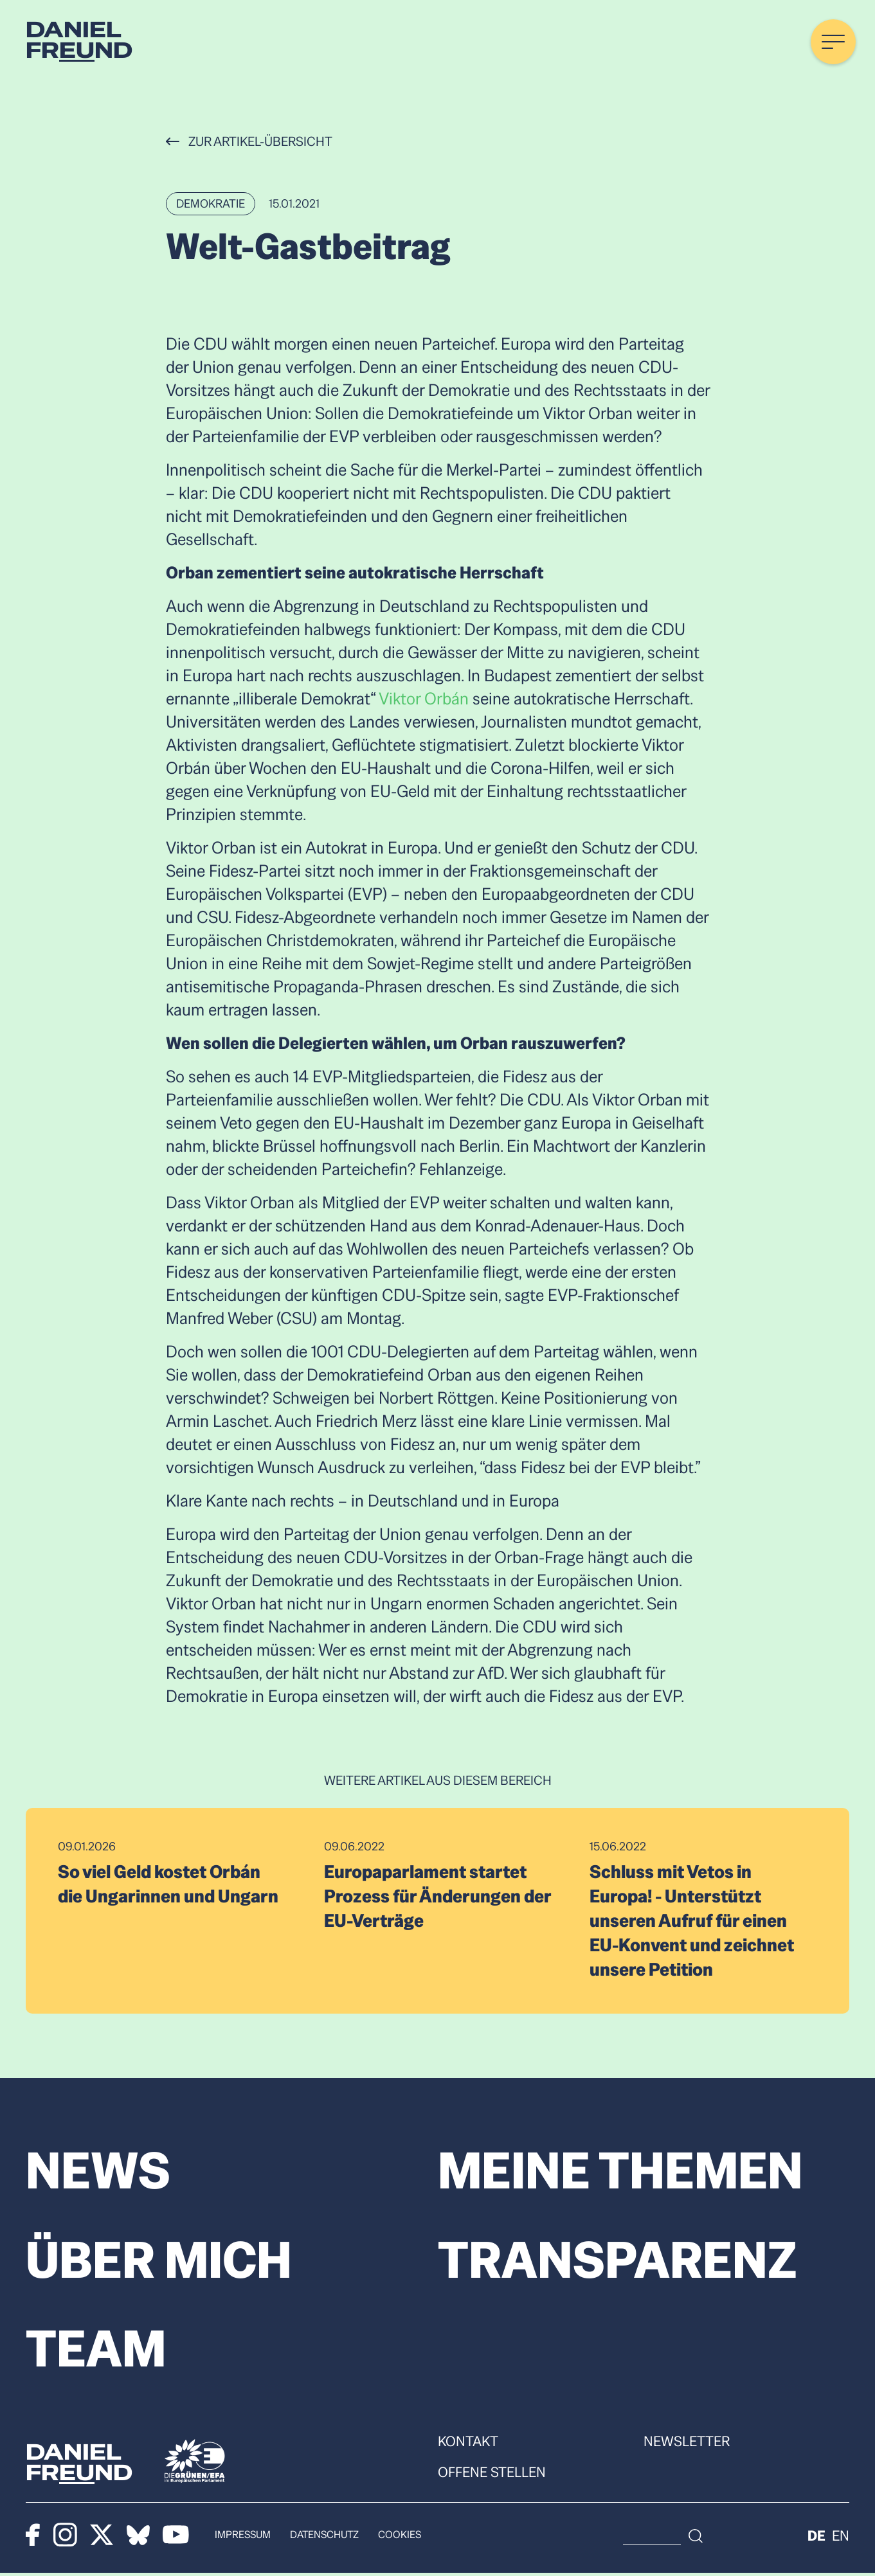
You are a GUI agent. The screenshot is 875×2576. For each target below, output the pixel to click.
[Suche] (771, 2538)
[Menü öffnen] (833, 41)
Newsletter (687, 2443)
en (840, 2538)
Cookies (401, 2537)
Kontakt (468, 2443)
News (98, 2171)
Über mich (161, 2261)
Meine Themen (622, 2171)
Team (96, 2351)
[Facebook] (33, 2537)
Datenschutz (326, 2537)
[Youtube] (176, 2537)
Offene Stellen (492, 2474)
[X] (102, 2537)
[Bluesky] (138, 2537)
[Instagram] (65, 2537)
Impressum (243, 2537)
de (816, 2538)
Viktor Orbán (424, 699)
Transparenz (618, 2261)
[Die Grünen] (195, 2463)
